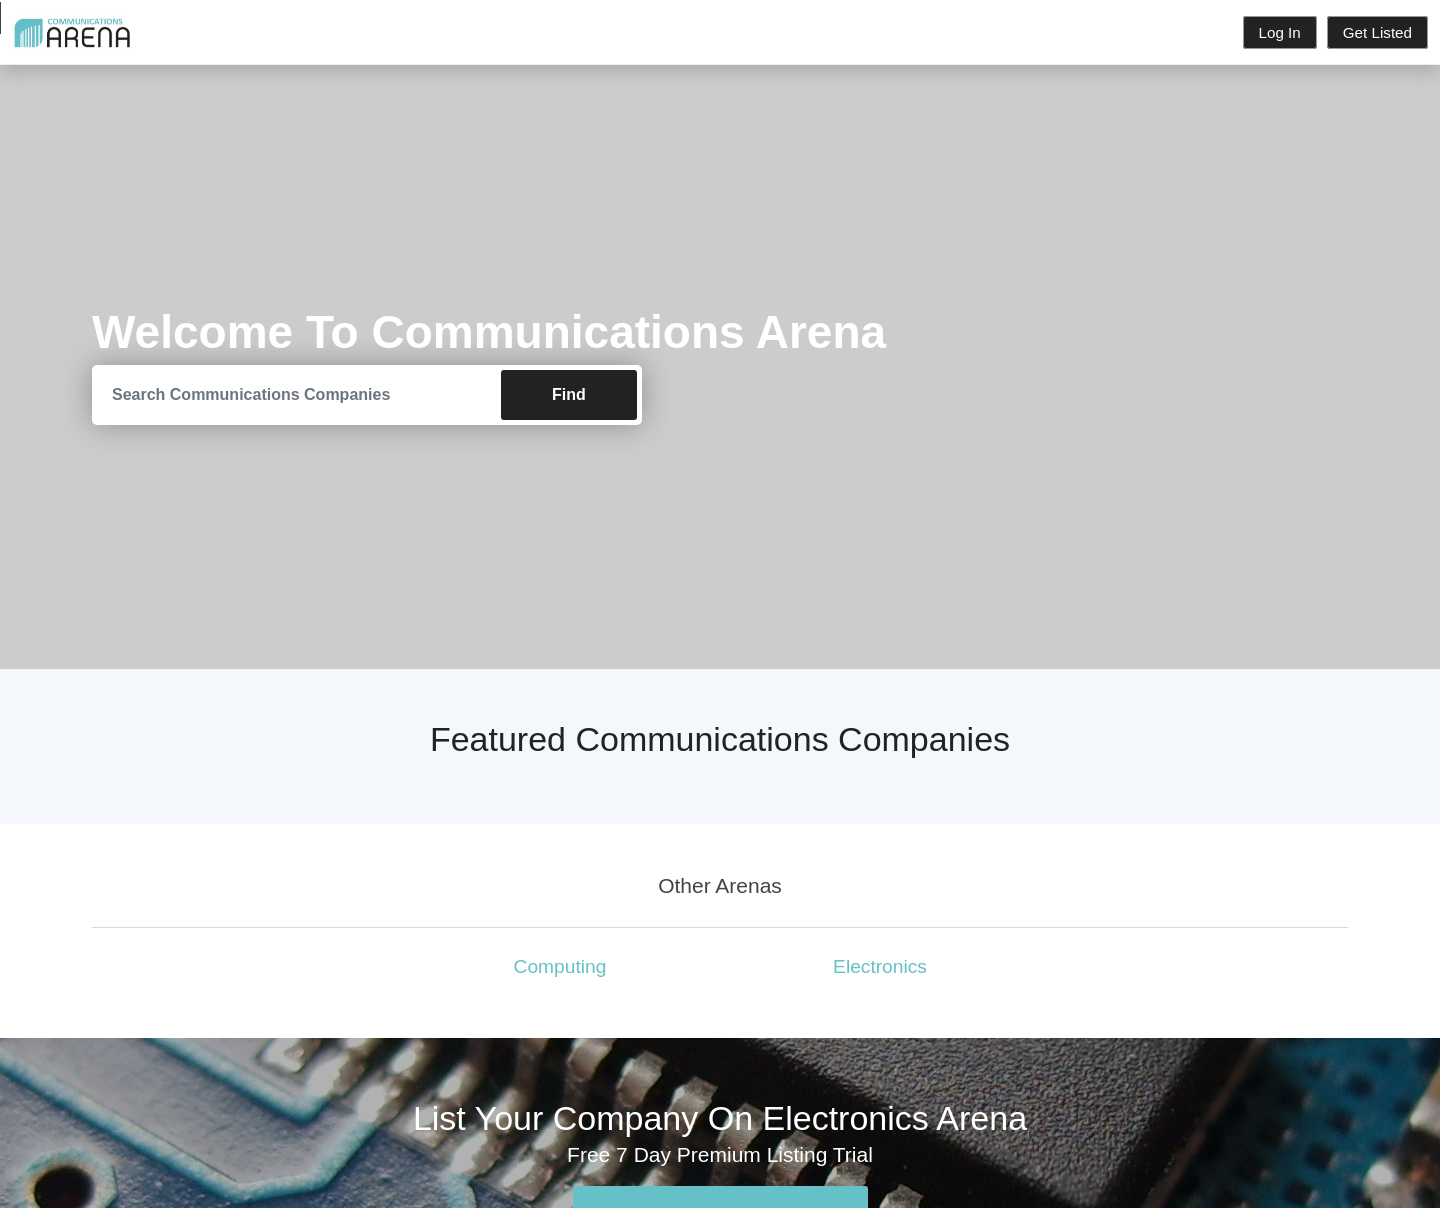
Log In (1280, 32)
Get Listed (1377, 32)
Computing (560, 966)
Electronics (880, 966)
